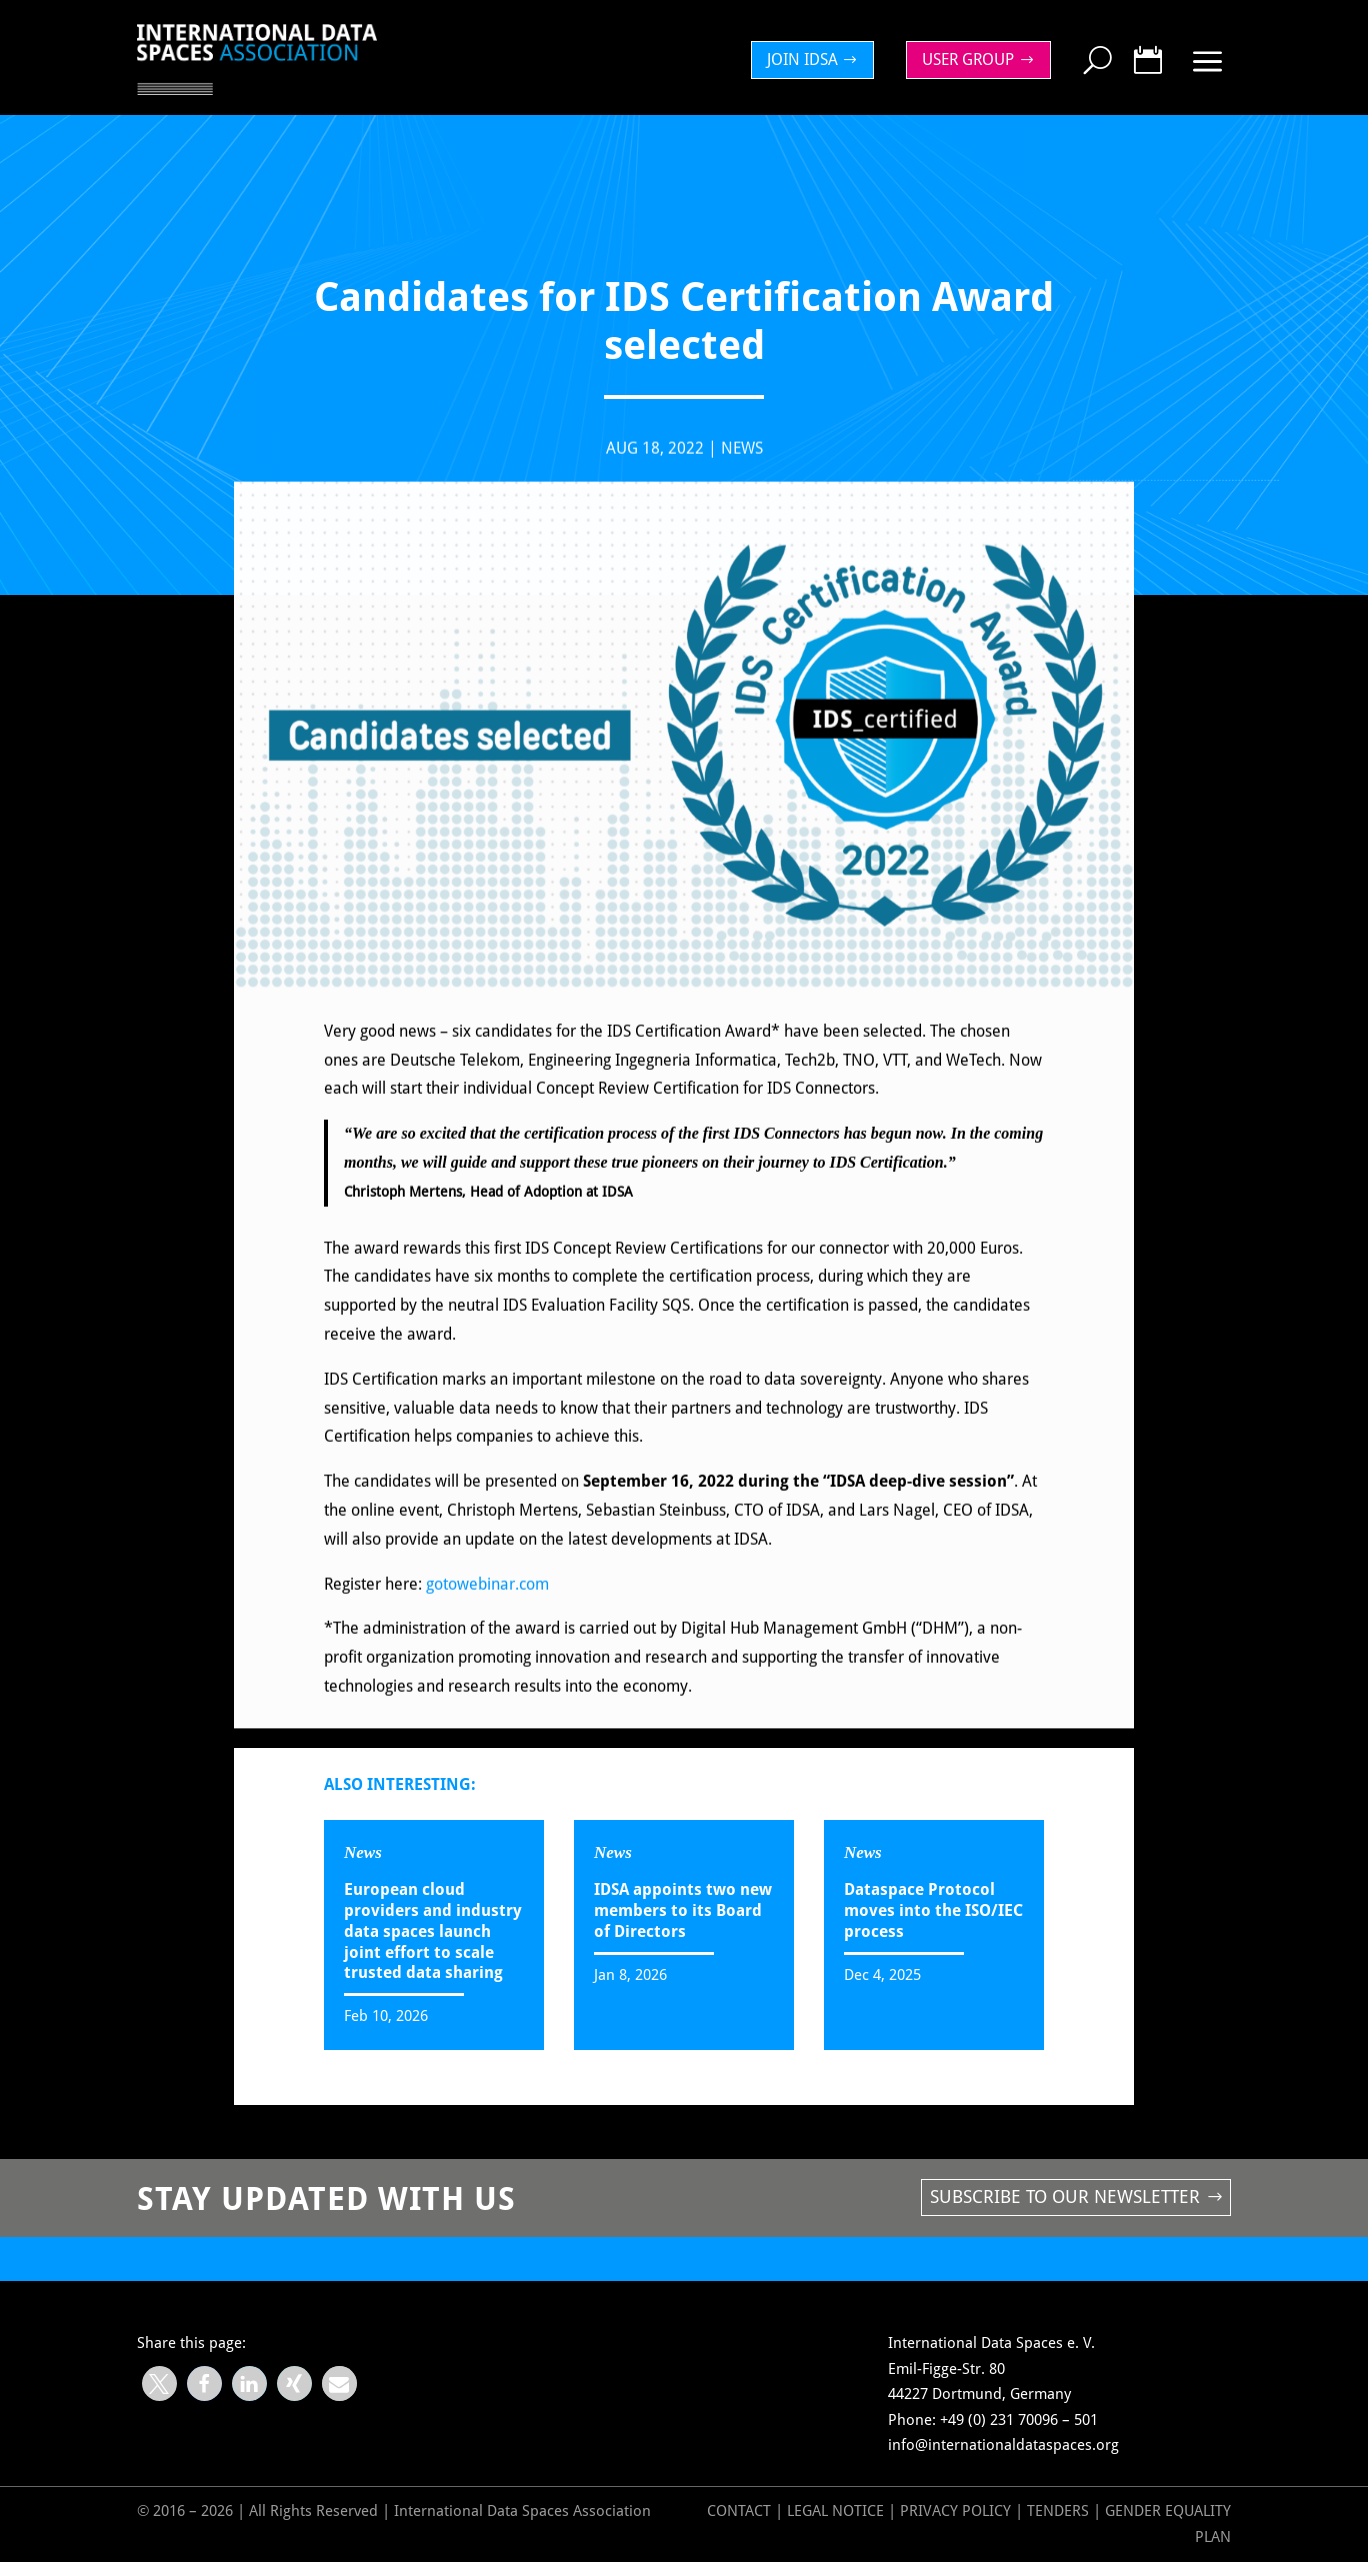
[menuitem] (818, 60)
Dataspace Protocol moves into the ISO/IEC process (933, 1910)
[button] (159, 2383)
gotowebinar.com (487, 1600)
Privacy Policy (957, 2511)
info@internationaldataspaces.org (1003, 2445)
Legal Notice (835, 2511)
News (742, 464)
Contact (739, 2511)
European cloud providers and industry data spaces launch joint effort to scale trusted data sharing (433, 1931)
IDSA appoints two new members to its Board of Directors (683, 1910)
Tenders (1058, 2511)
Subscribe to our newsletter (1065, 2196)
